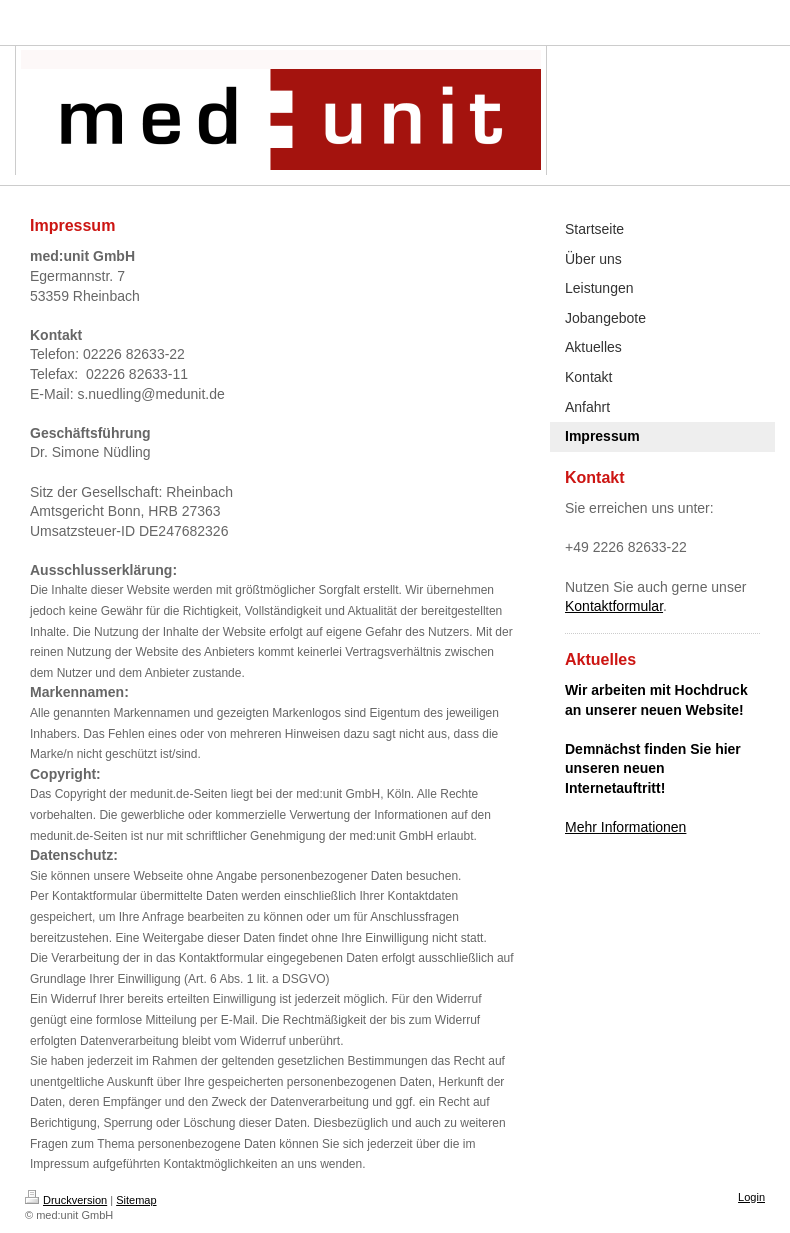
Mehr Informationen (625, 827)
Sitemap (136, 1200)
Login (751, 1197)
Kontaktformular (614, 606)
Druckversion (66, 1200)
